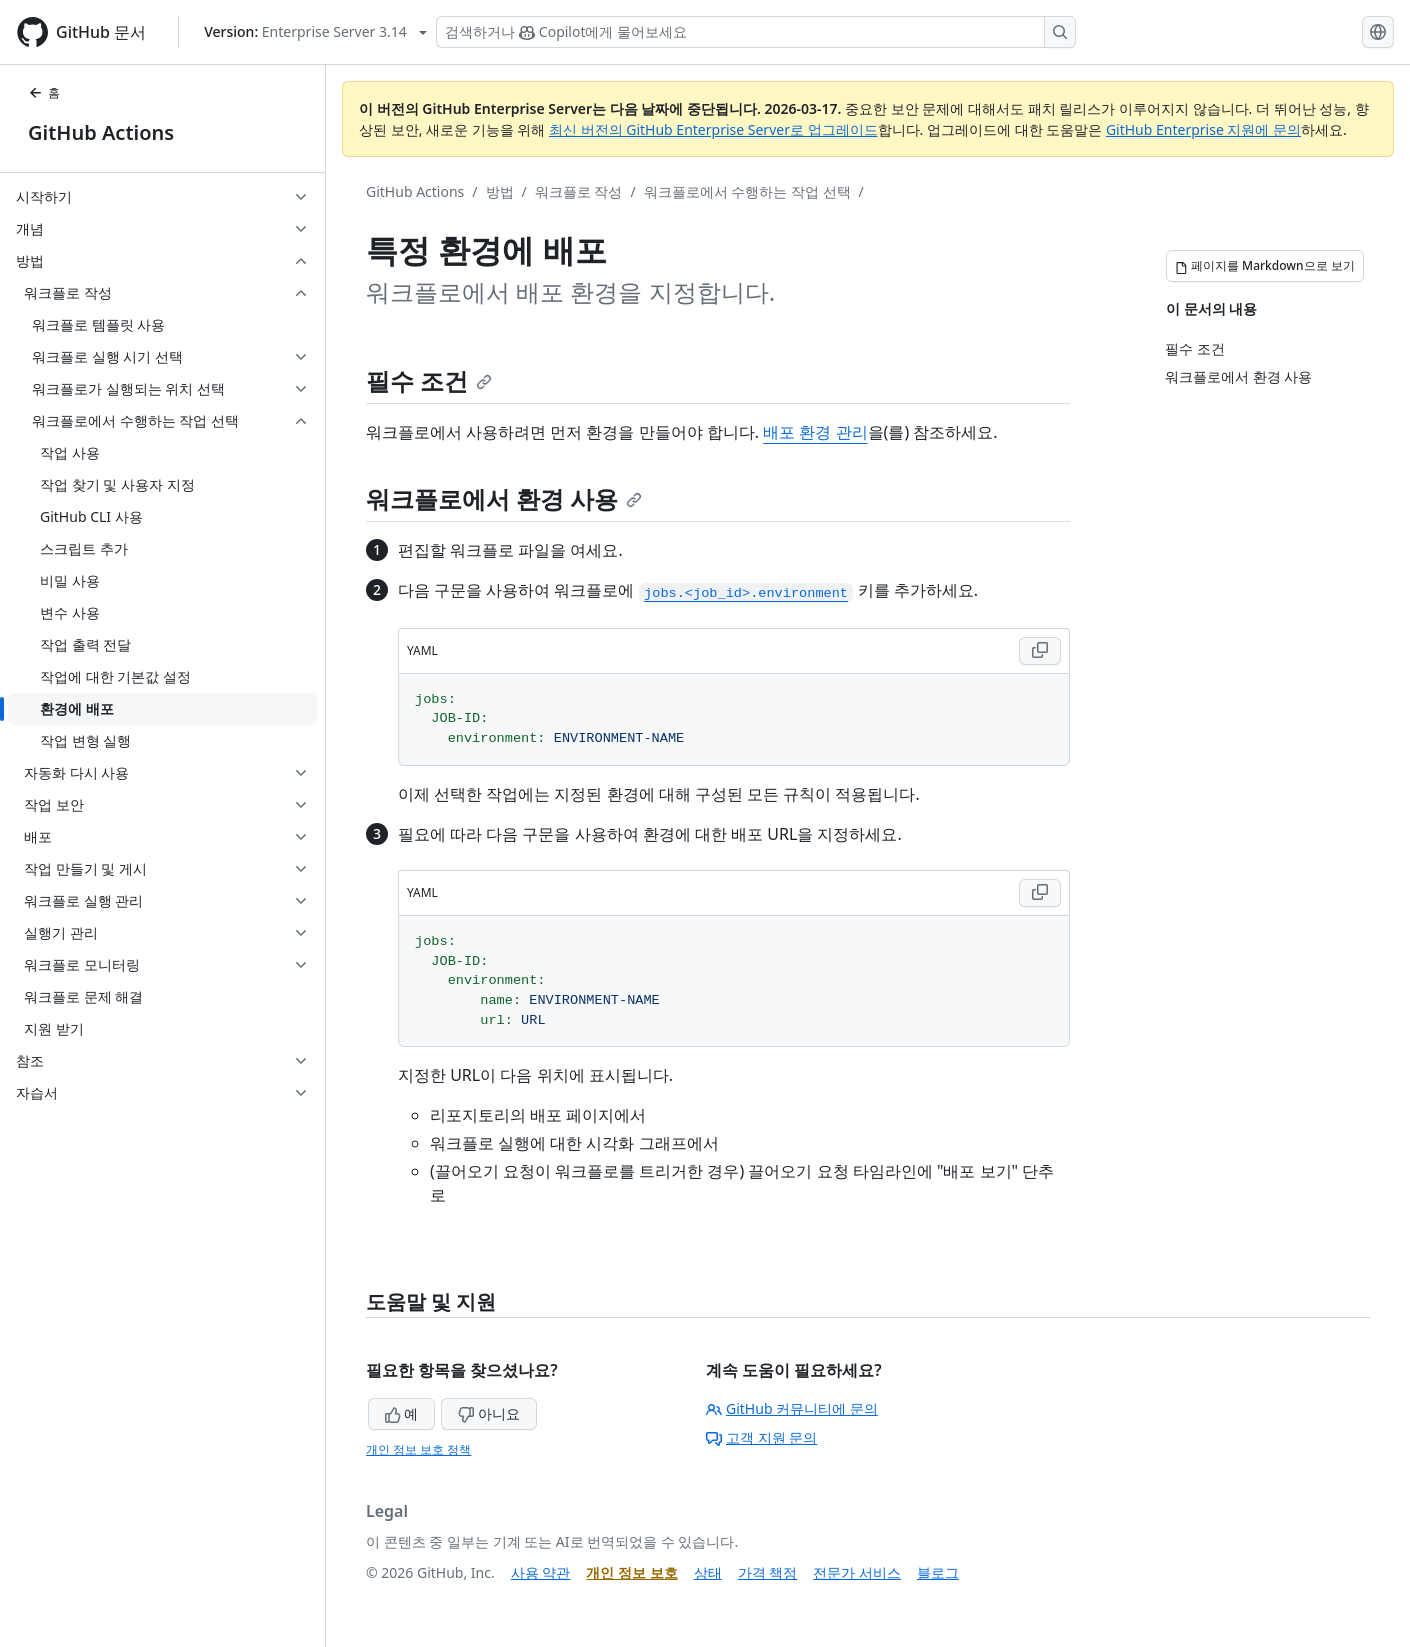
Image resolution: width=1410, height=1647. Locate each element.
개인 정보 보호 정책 (418, 1449)
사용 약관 (541, 1572)
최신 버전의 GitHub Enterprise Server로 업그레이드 (713, 129)
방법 (500, 191)
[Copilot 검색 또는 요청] (756, 32)
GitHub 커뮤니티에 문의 (792, 1408)
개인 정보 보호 (631, 1572)
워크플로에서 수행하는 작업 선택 (747, 191)
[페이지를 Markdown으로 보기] (1265, 266)
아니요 (489, 1413)
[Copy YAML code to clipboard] (1040, 651)
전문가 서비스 (857, 1572)
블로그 (938, 1572)
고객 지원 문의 (761, 1437)
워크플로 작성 (579, 191)
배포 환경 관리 (815, 432)
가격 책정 (768, 1572)
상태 (708, 1572)
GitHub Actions (101, 132)
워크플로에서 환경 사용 (504, 498)
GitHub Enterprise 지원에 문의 (1203, 129)
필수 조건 (429, 380)
